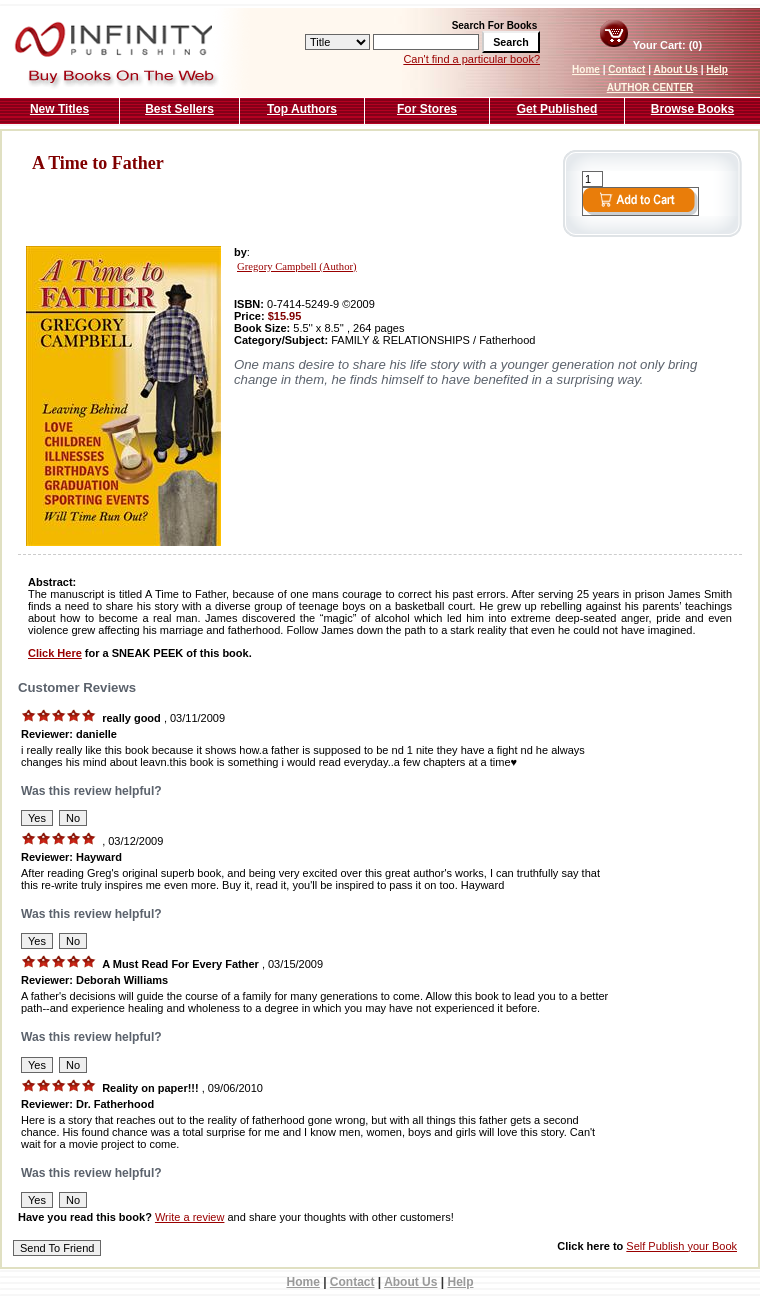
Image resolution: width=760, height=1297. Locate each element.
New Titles (59, 109)
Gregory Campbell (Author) (297, 266)
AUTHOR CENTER (650, 87)
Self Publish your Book (681, 1246)
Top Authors (302, 109)
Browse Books (692, 109)
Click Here (55, 653)
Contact (626, 69)
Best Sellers (179, 109)
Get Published (557, 109)
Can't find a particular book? (471, 59)
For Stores (427, 109)
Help (717, 69)
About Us (675, 69)
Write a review (189, 1217)
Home (586, 69)
